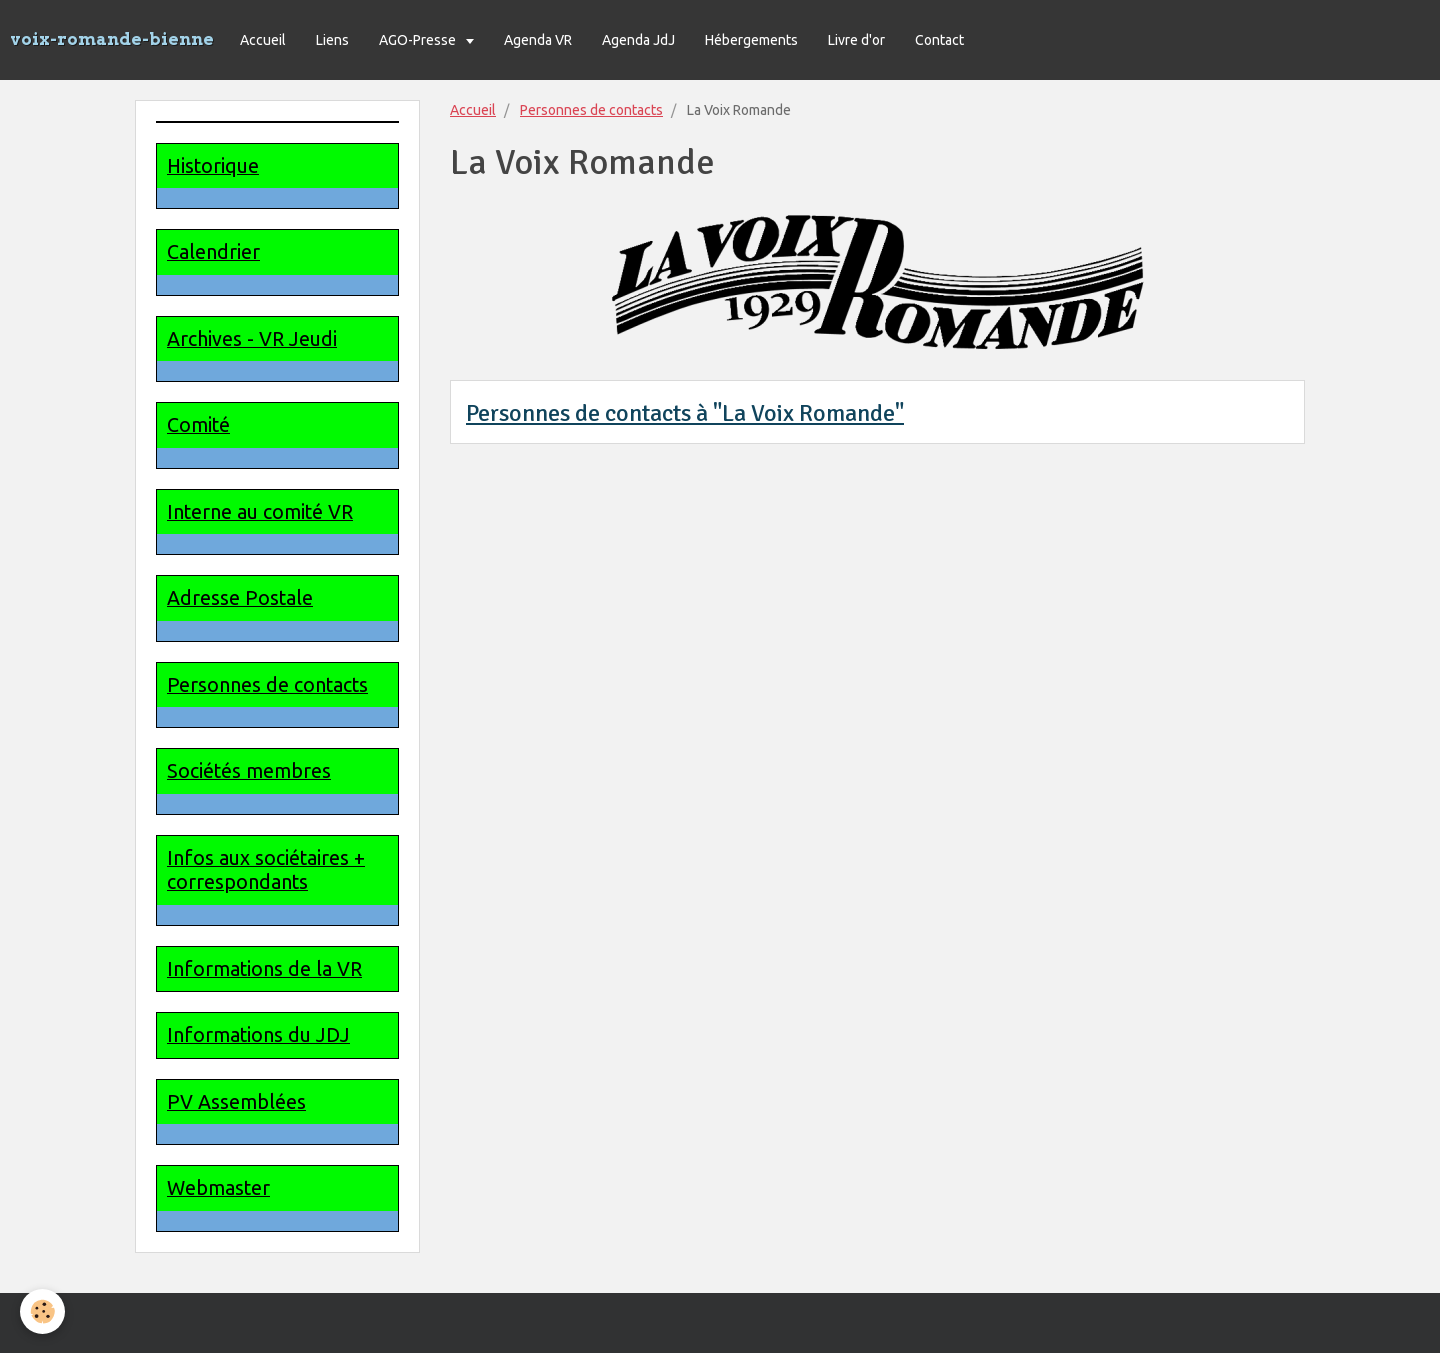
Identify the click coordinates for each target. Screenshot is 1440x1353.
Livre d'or (856, 40)
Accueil (263, 40)
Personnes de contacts (591, 110)
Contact (939, 40)
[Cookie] (42, 1311)
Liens (332, 40)
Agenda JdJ (638, 40)
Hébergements (751, 40)
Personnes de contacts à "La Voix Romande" (685, 413)
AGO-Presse (419, 40)
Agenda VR (538, 40)
